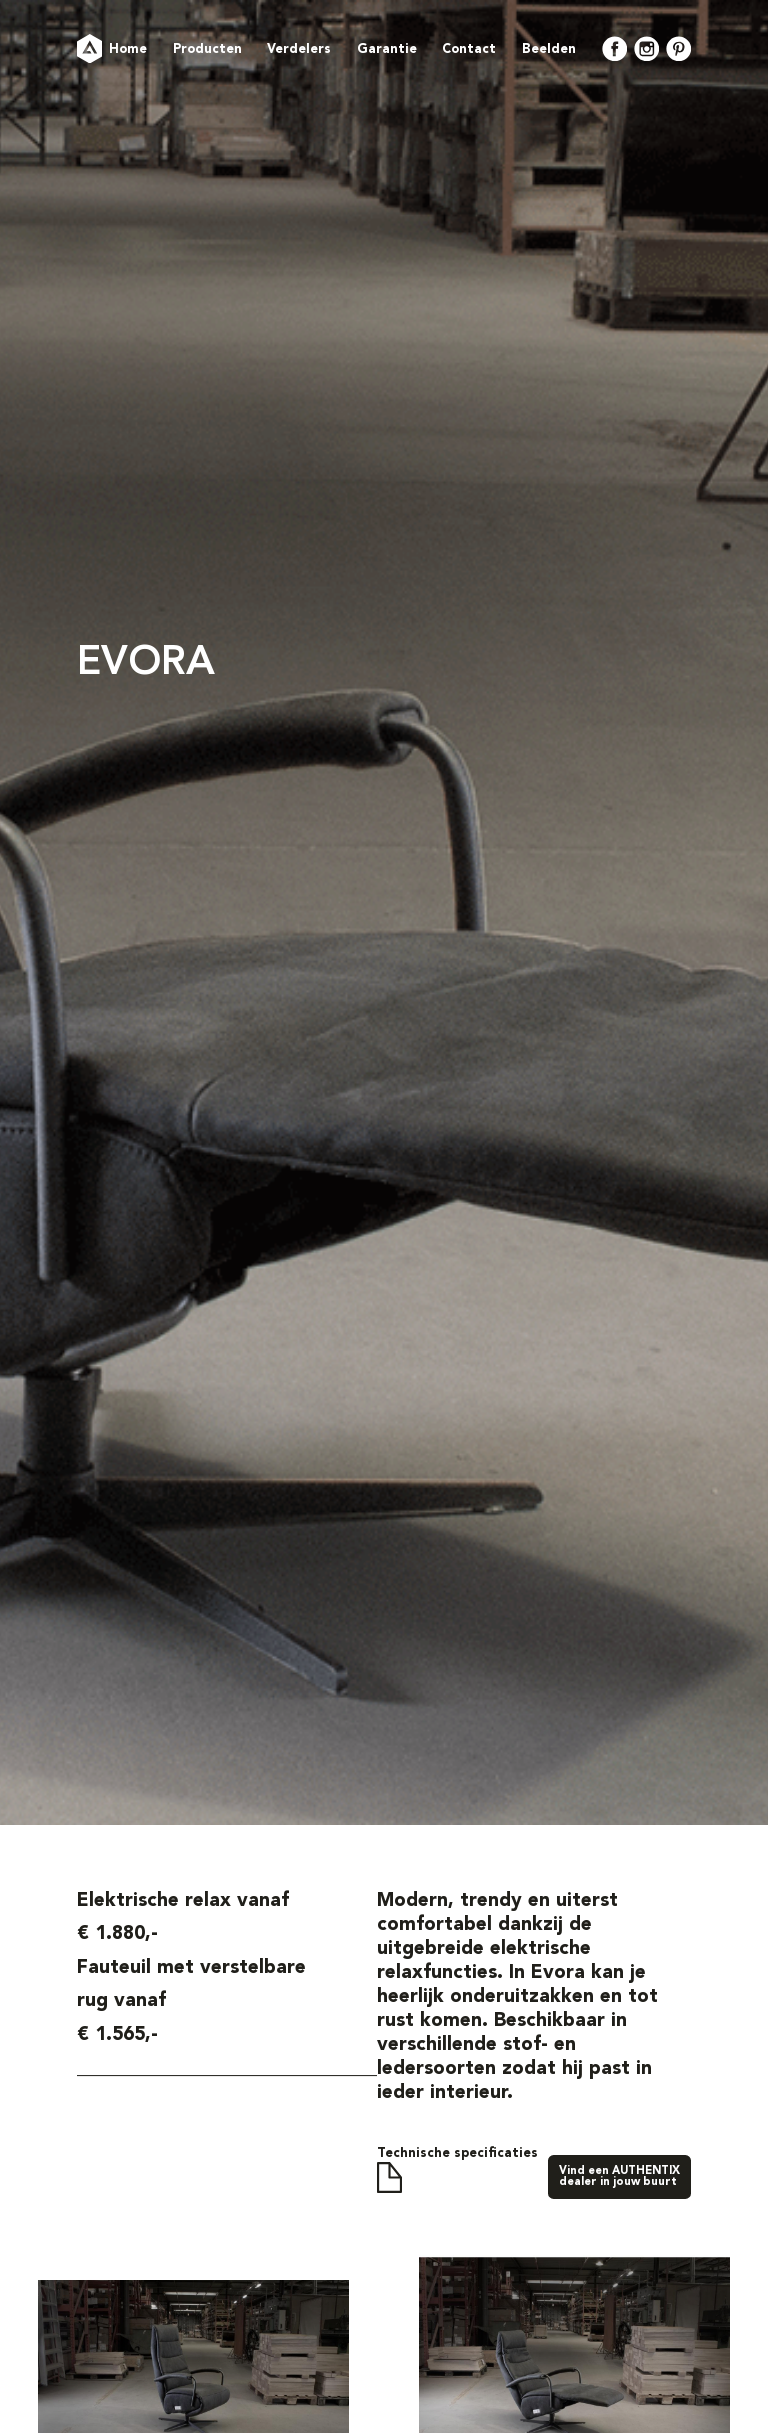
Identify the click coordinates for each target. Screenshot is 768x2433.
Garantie (387, 49)
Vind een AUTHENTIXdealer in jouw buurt (619, 2177)
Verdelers (299, 49)
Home (128, 49)
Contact (469, 49)
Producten (207, 49)
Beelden (549, 49)
